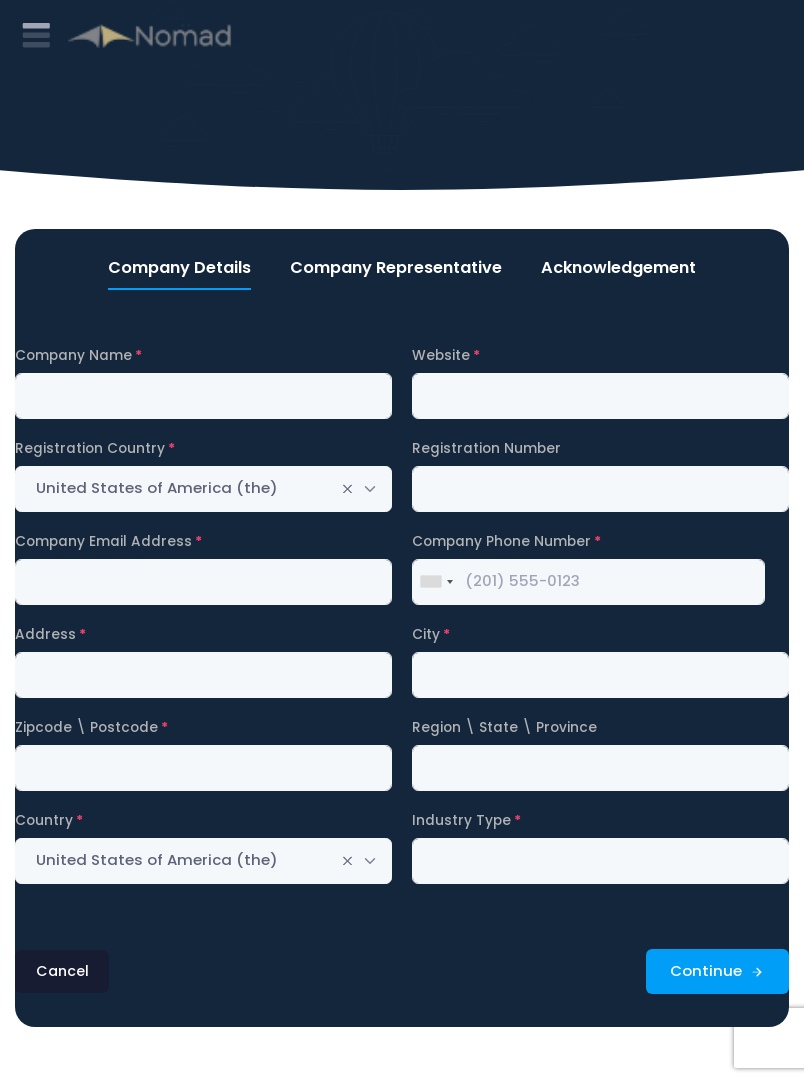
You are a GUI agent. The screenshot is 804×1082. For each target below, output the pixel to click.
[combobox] (203, 489)
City (426, 634)
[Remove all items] (347, 488)
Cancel (62, 971)
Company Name (73, 355)
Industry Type (461, 820)
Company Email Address (103, 541)
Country (44, 820)
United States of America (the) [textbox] (157, 487)
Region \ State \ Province (504, 727)
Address (45, 634)
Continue (718, 970)
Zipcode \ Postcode (86, 727)
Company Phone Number (501, 541)
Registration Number (486, 448)
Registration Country (90, 448)
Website (441, 355)
